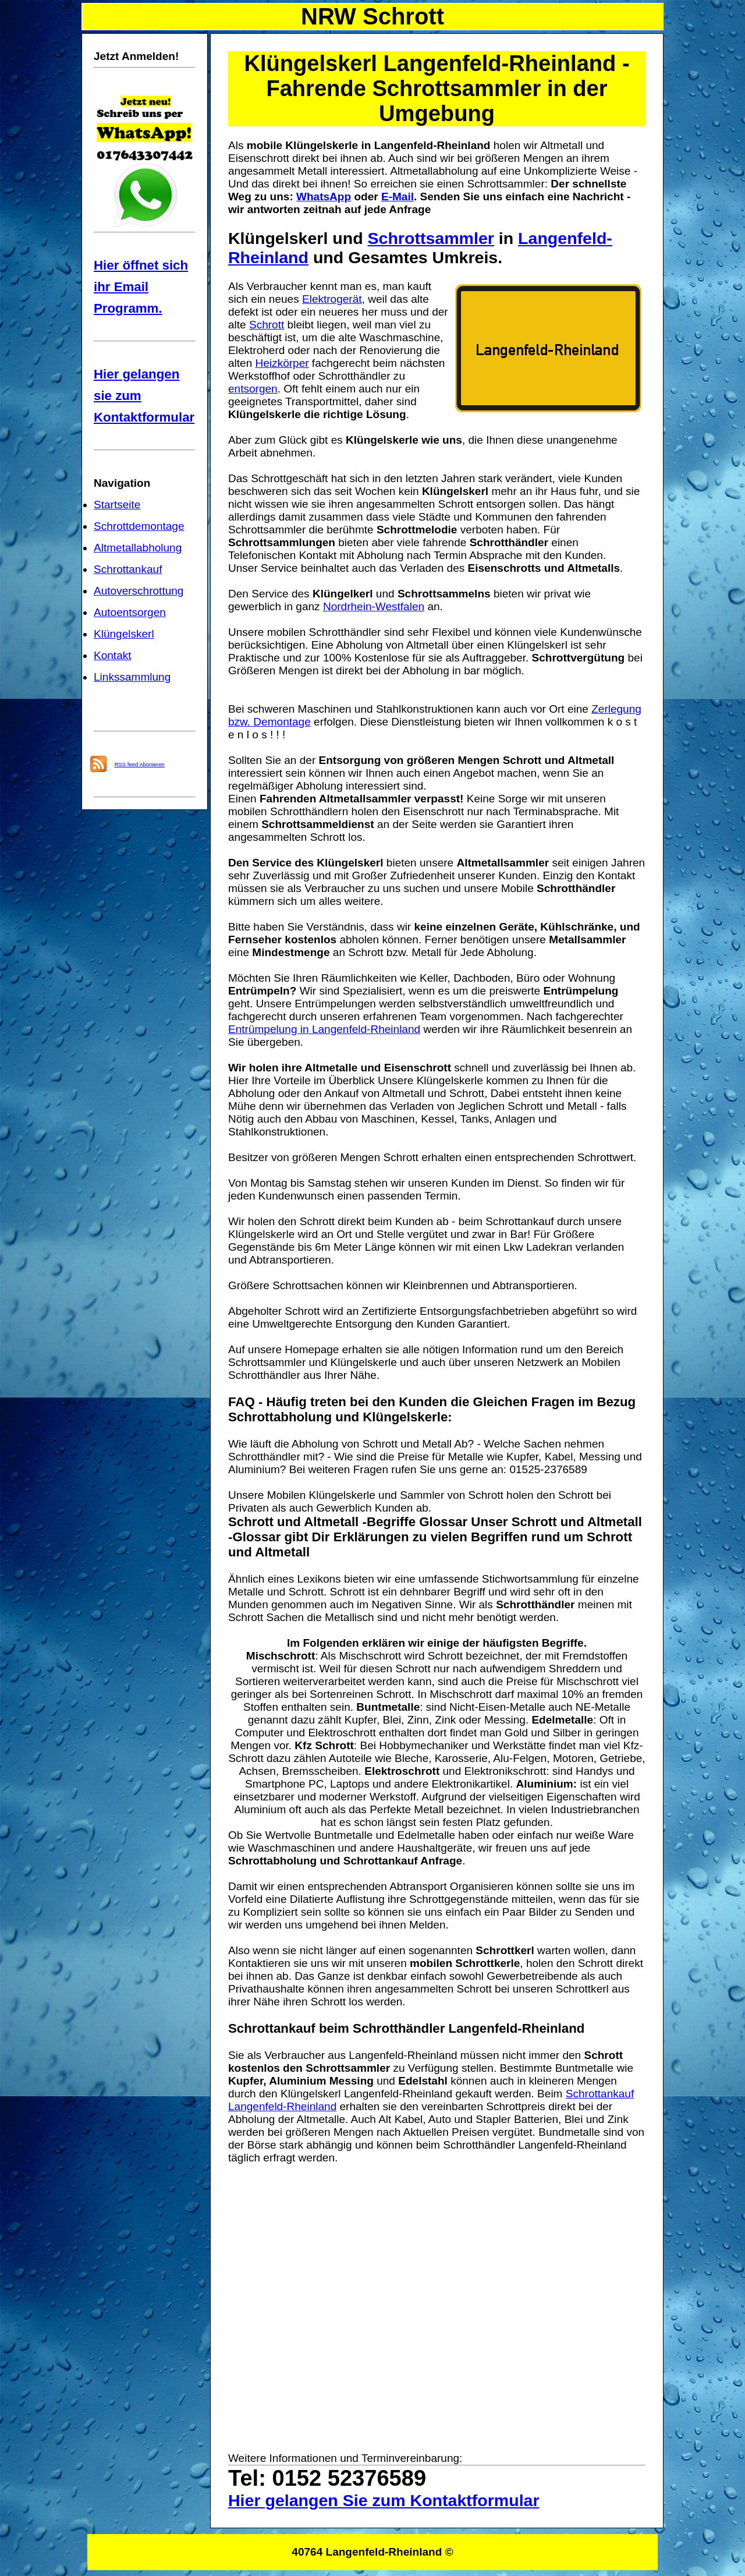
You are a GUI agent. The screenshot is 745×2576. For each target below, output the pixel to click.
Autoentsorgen (130, 612)
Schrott (266, 325)
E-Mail (397, 196)
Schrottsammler (431, 238)
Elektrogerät (332, 299)
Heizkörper (282, 363)
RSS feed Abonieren (140, 764)
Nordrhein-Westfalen (373, 606)
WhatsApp (323, 196)
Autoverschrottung (138, 591)
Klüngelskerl (124, 634)
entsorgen (253, 389)
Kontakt (113, 655)
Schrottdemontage (139, 526)
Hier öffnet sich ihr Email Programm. (141, 287)
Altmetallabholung (138, 548)
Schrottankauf (128, 569)
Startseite (117, 504)
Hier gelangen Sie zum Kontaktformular (384, 2500)
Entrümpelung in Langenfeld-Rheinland (324, 1029)
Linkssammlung (132, 677)
